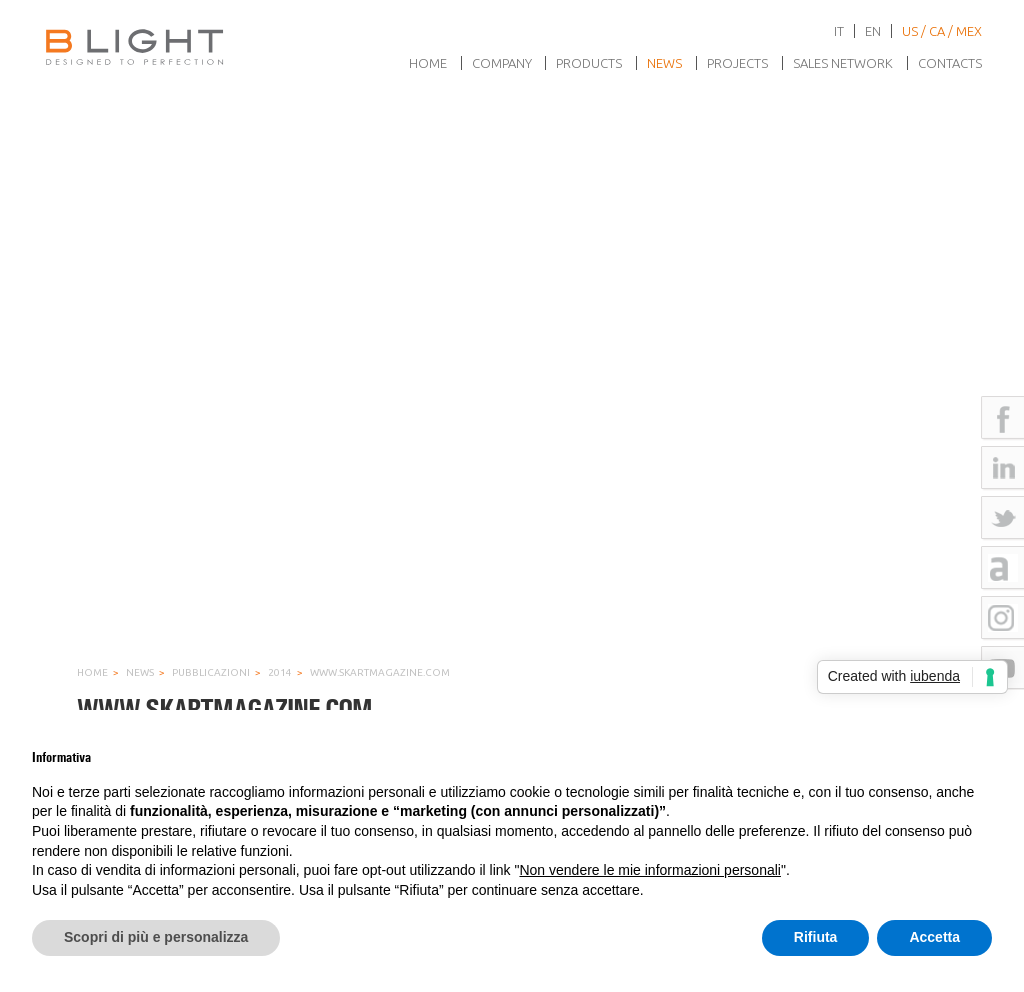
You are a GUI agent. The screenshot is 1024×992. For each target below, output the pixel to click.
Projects (737, 63)
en (873, 31)
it (839, 31)
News (664, 63)
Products (589, 63)
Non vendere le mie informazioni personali (649, 870)
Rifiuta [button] (816, 937)
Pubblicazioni (211, 672)
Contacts (950, 63)
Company (502, 63)
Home (428, 63)
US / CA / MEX (942, 31)
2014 (280, 672)
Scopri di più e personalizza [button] (156, 937)
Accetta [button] (934, 937)
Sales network (843, 63)
